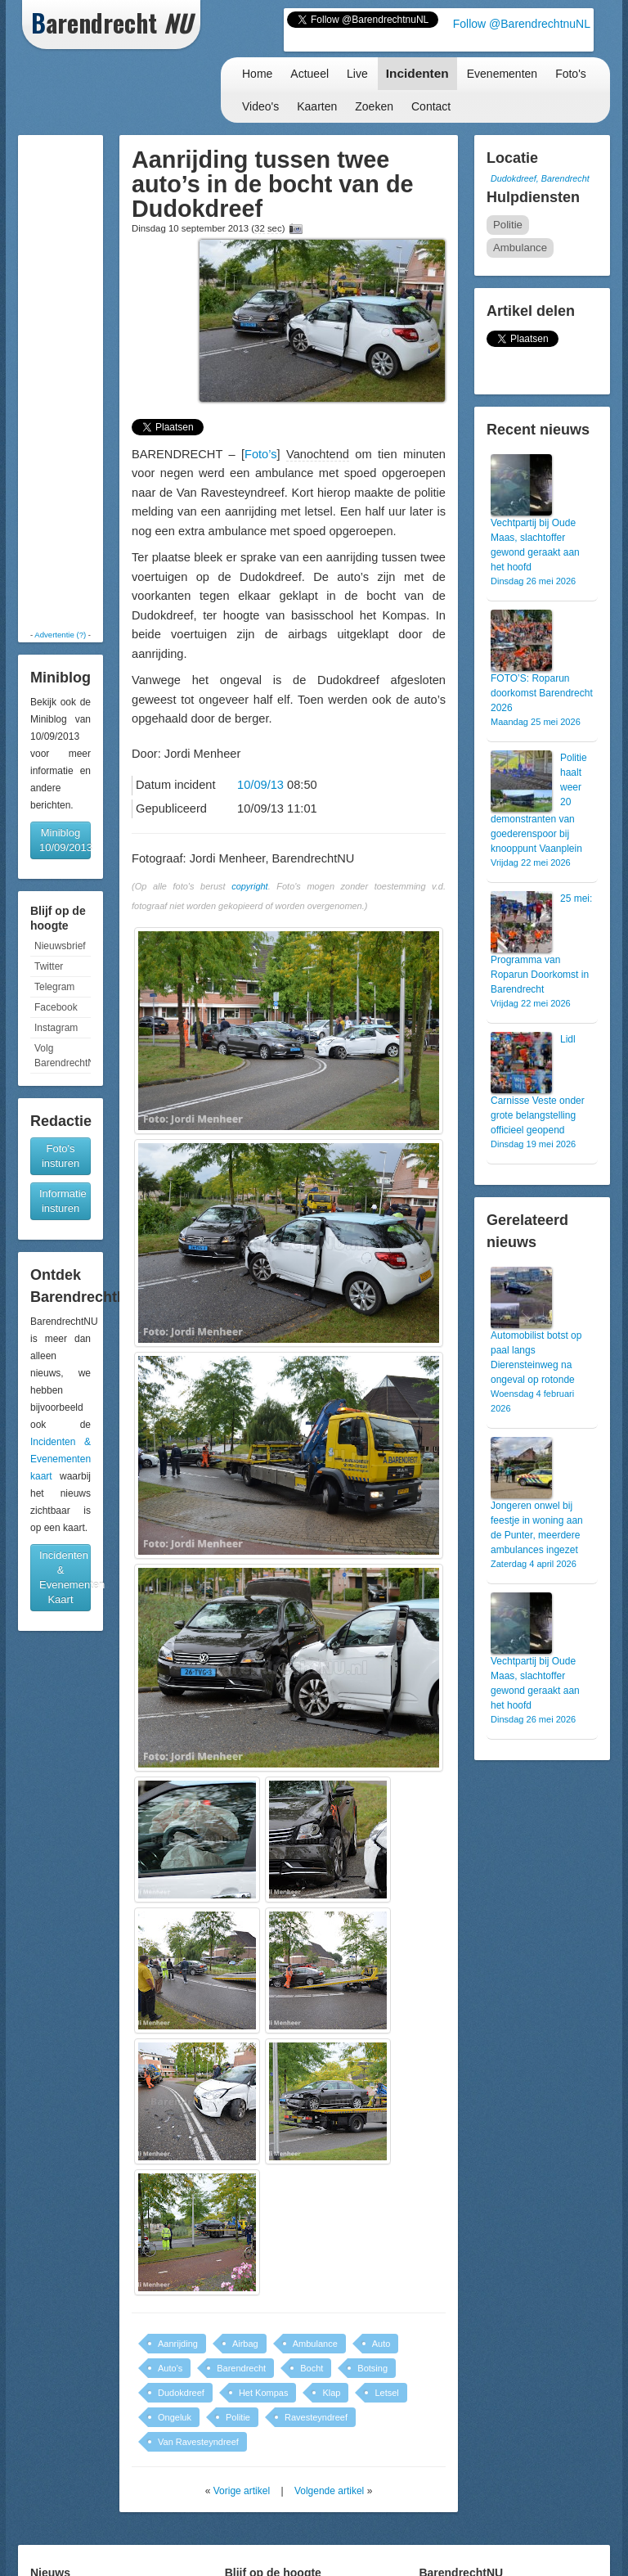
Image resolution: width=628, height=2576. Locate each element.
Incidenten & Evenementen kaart (60, 1459)
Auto (381, 2344)
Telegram (54, 987)
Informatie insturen (63, 1200)
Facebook (56, 1007)
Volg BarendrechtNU (62, 1056)
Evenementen (502, 73)
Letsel (386, 2393)
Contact (431, 106)
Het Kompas (264, 2393)
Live (357, 73)
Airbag (245, 2344)
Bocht (311, 2368)
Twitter (48, 966)
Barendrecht (241, 2368)
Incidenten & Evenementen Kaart (65, 1577)
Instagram (56, 1028)
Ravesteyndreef (316, 2417)
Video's (260, 106)
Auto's (170, 2368)
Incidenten (417, 73)
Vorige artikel (241, 2491)
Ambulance (315, 2344)
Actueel (309, 73)
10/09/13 (260, 784)
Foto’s (260, 454)
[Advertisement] (73, 382)
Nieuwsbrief (60, 946)
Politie (238, 2417)
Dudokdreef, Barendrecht (540, 178)
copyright (249, 886)
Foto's (570, 73)
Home (257, 73)
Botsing (372, 2368)
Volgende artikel (329, 2491)
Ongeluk (174, 2417)
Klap (331, 2393)
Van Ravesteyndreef (198, 2442)
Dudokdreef (181, 2393)
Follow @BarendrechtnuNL (521, 23)
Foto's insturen (60, 1155)
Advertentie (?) (60, 634)
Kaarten (317, 106)
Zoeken (374, 106)
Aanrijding (178, 2344)
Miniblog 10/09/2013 (65, 839)
